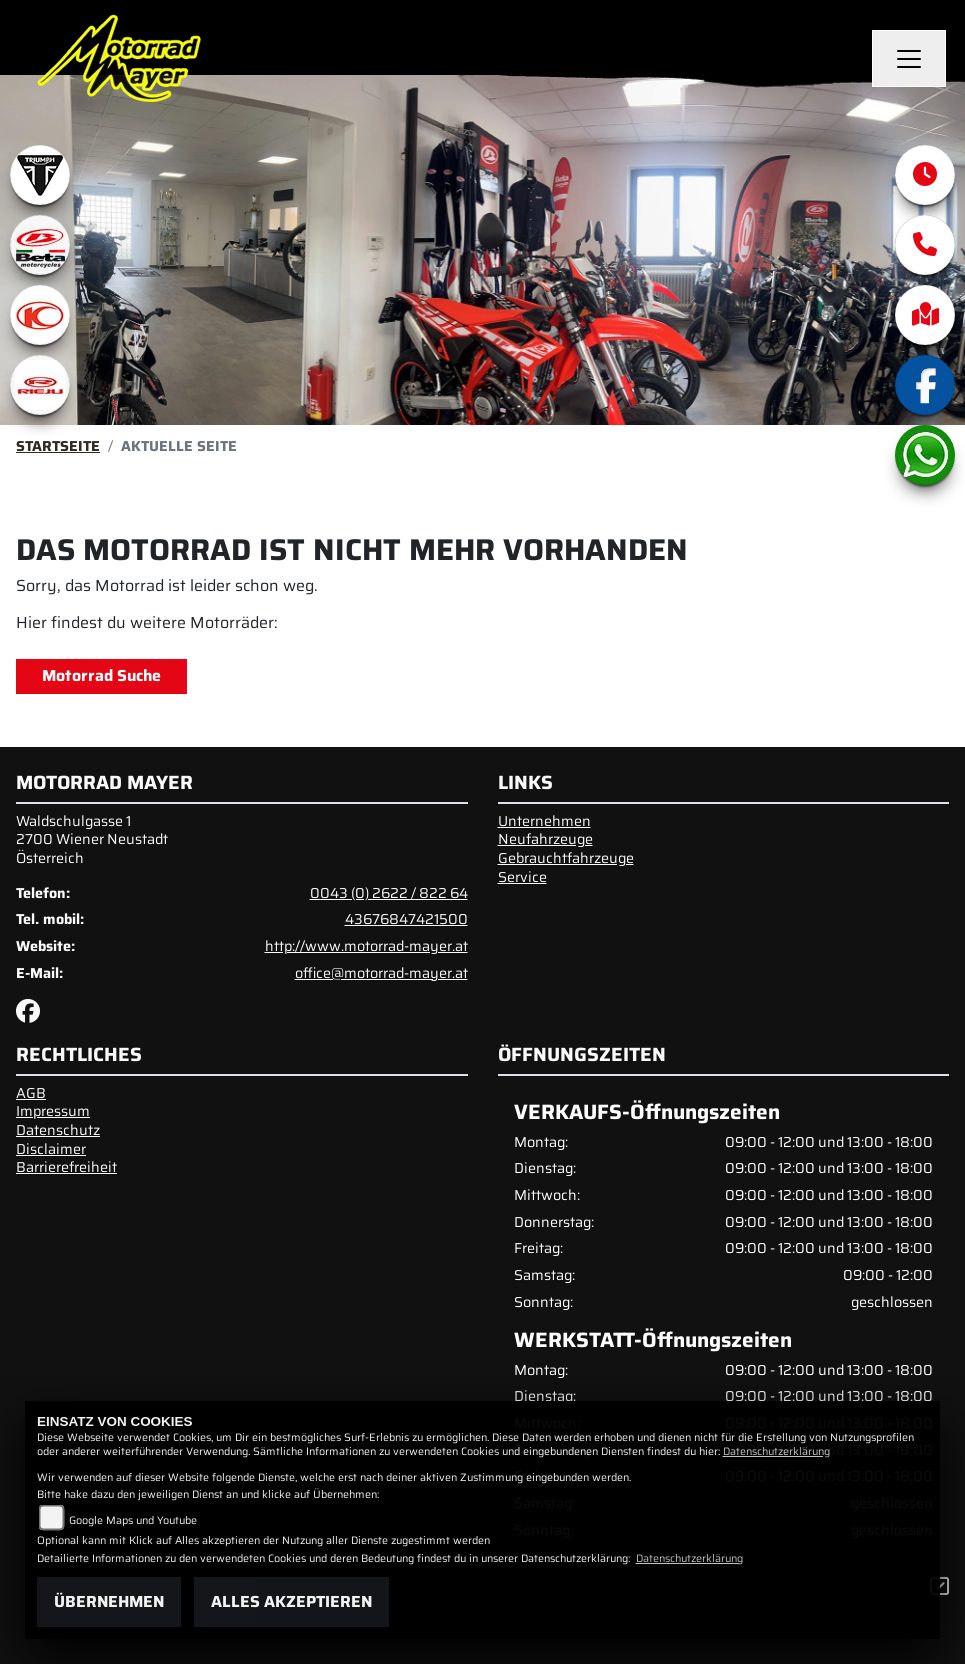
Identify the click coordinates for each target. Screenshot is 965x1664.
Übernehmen (109, 1601)
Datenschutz (58, 1130)
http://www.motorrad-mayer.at (366, 946)
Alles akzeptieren (291, 1601)
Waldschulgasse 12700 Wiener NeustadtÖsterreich (92, 839)
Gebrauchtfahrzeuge (566, 858)
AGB (31, 1093)
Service (522, 877)
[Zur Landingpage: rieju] (40, 385)
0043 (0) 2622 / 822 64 (389, 893)
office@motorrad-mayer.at (381, 973)
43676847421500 (406, 919)
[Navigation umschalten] (909, 59)
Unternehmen (544, 821)
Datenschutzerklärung (776, 1451)
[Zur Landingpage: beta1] (40, 245)
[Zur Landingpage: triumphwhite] (40, 175)
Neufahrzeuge (545, 839)
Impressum (53, 1111)
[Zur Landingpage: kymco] (40, 315)
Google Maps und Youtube (133, 1520)
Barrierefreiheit (66, 1167)
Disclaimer (51, 1149)
